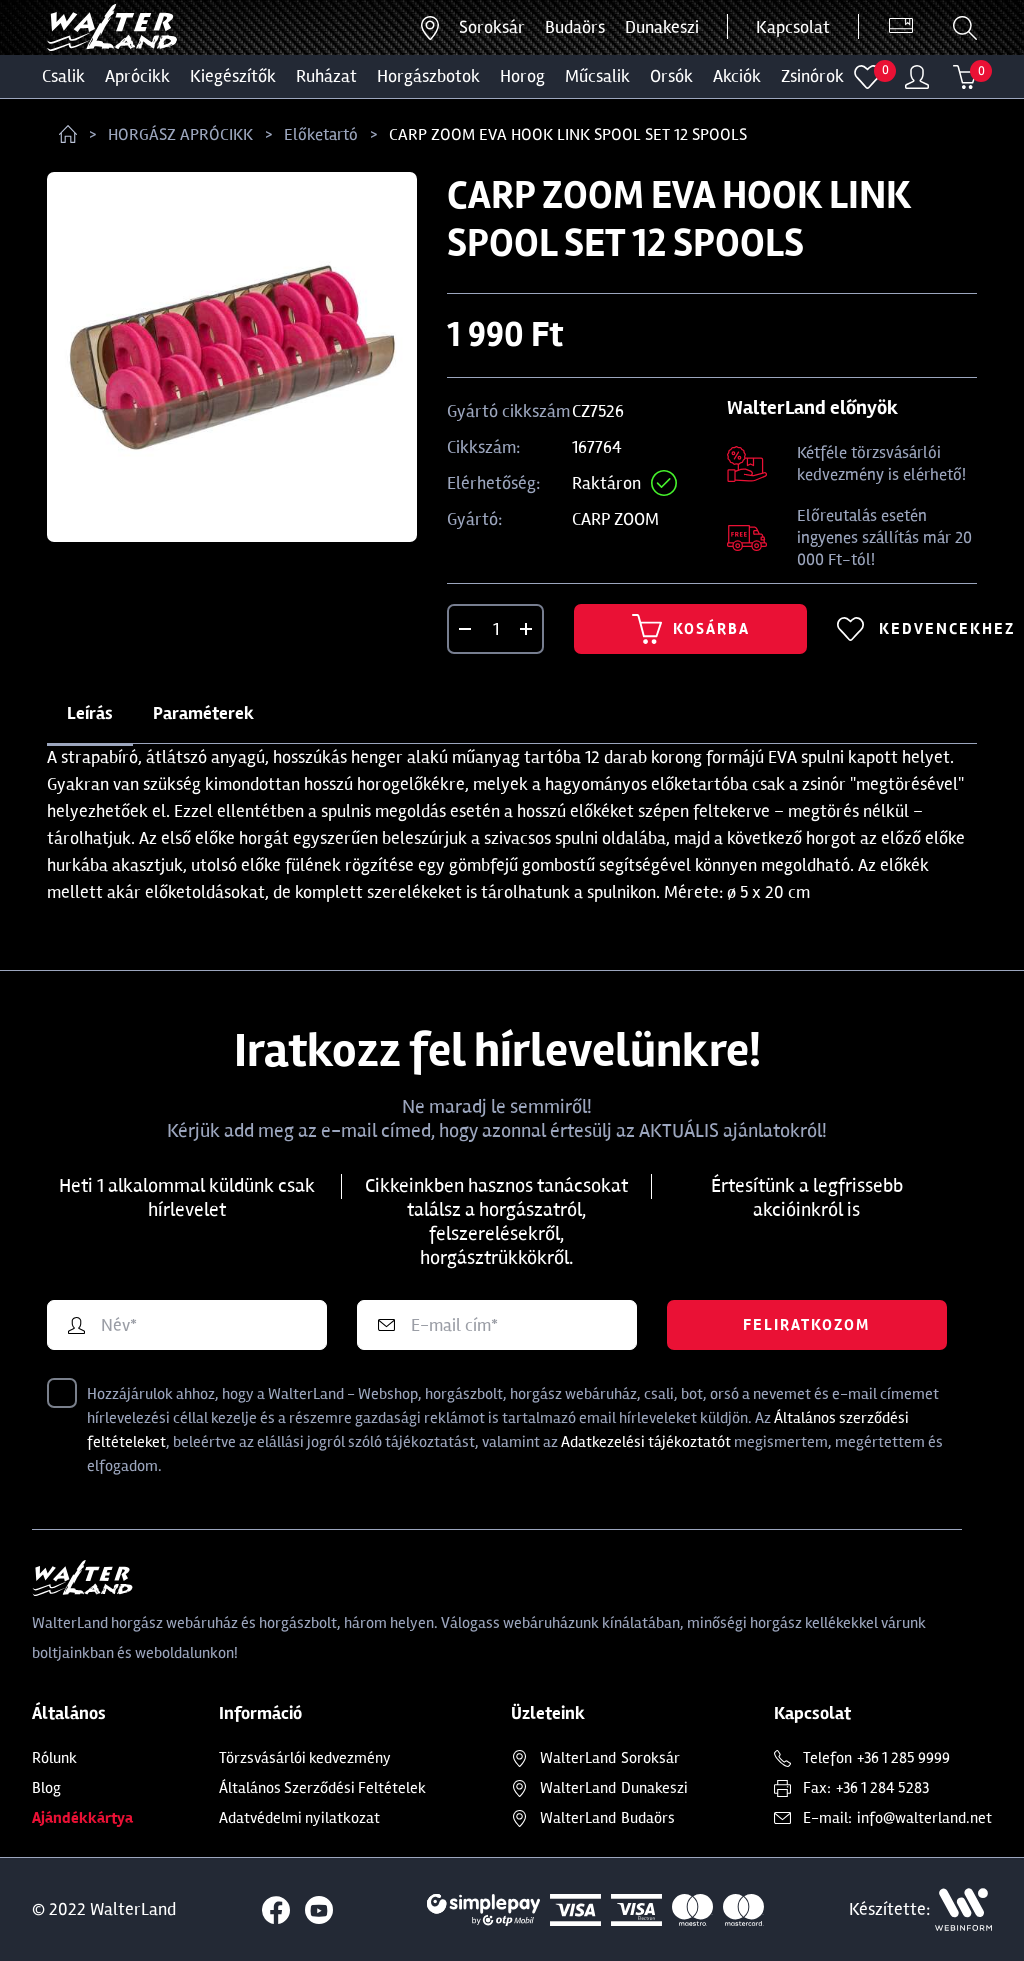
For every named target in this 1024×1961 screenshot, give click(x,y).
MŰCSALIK (597, 76)
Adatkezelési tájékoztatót (646, 1442)
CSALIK (63, 76)
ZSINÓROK (812, 76)
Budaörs (575, 27)
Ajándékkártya (82, 1818)
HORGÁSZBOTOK (428, 76)
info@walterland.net (924, 1818)
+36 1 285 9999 (903, 1758)
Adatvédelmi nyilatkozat (299, 1818)
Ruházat (326, 76)
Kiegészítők (233, 76)
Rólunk (54, 1758)
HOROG (522, 76)
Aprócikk (137, 76)
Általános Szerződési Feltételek (322, 1788)
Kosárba (691, 629)
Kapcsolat (793, 27)
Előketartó (321, 134)
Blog (46, 1788)
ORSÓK (671, 76)
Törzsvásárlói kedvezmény (305, 1758)
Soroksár (492, 27)
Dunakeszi (662, 27)
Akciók (737, 76)
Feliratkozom (806, 1325)
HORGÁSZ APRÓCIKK (180, 134)
